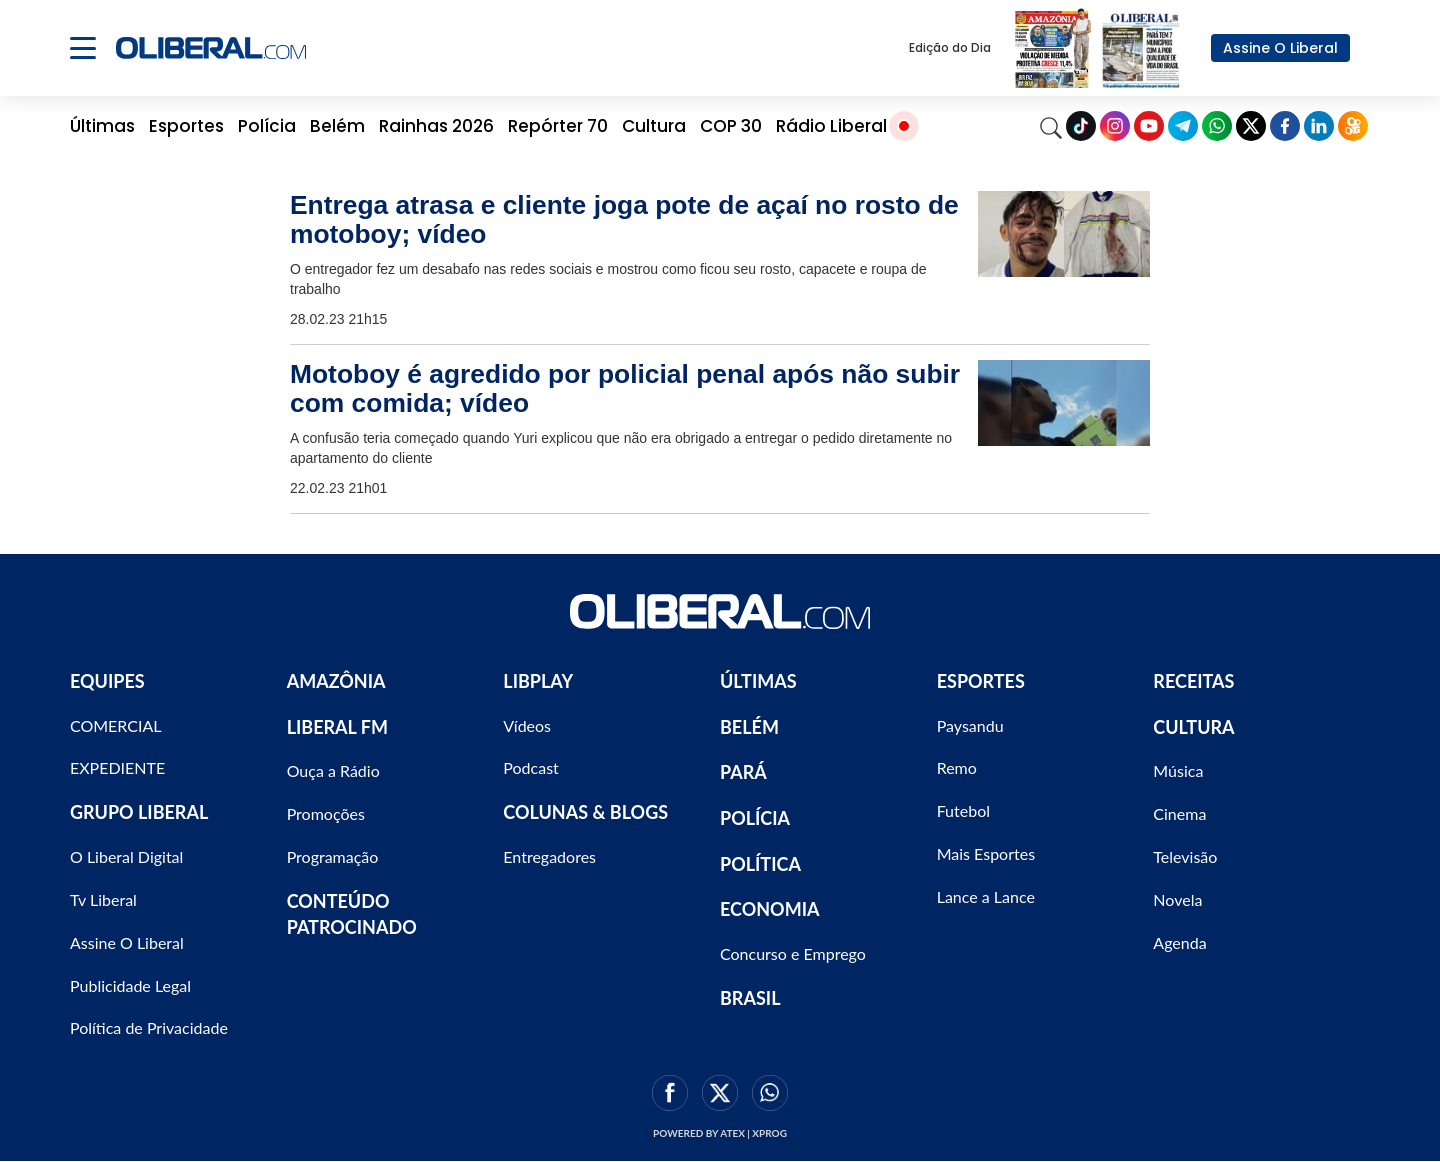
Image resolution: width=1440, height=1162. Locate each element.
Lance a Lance (986, 896)
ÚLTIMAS (758, 681)
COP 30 (731, 126)
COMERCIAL (116, 725)
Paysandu (970, 725)
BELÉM (749, 727)
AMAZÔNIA (336, 681)
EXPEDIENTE (117, 767)
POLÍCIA (755, 818)
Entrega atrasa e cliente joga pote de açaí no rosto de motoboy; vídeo (624, 219)
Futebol (963, 810)
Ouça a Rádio (333, 770)
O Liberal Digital (126, 856)
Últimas (102, 126)
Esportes (186, 126)
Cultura (654, 126)
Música (1178, 770)
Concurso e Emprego (793, 953)
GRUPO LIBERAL (139, 812)
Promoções (326, 813)
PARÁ (743, 772)
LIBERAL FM (337, 727)
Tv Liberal (103, 899)
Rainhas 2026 (436, 126)
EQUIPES (107, 681)
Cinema (1179, 813)
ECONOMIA (770, 909)
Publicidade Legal (130, 985)
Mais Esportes (986, 853)
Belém (337, 126)
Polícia (267, 126)
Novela (1177, 899)
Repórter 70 (558, 126)
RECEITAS (1193, 681)
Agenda (1179, 942)
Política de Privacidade (149, 1027)
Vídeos (527, 725)
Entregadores (549, 856)
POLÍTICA (760, 864)
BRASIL (750, 998)
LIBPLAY (538, 681)
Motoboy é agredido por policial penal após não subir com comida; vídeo (625, 388)
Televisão (1185, 856)
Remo (957, 767)
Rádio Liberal (831, 126)
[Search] (1051, 126)
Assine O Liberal (1280, 48)
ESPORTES (981, 681)
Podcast (530, 767)
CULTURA (1193, 727)
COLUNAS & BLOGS (585, 812)
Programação (333, 856)
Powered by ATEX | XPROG (720, 1133)
